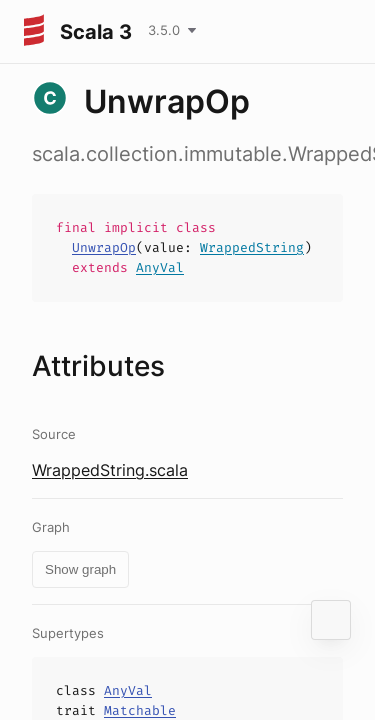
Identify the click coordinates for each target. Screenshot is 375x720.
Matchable (140, 710)
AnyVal (160, 267)
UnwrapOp (104, 247)
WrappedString (252, 247)
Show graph (80, 569)
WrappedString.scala (110, 470)
